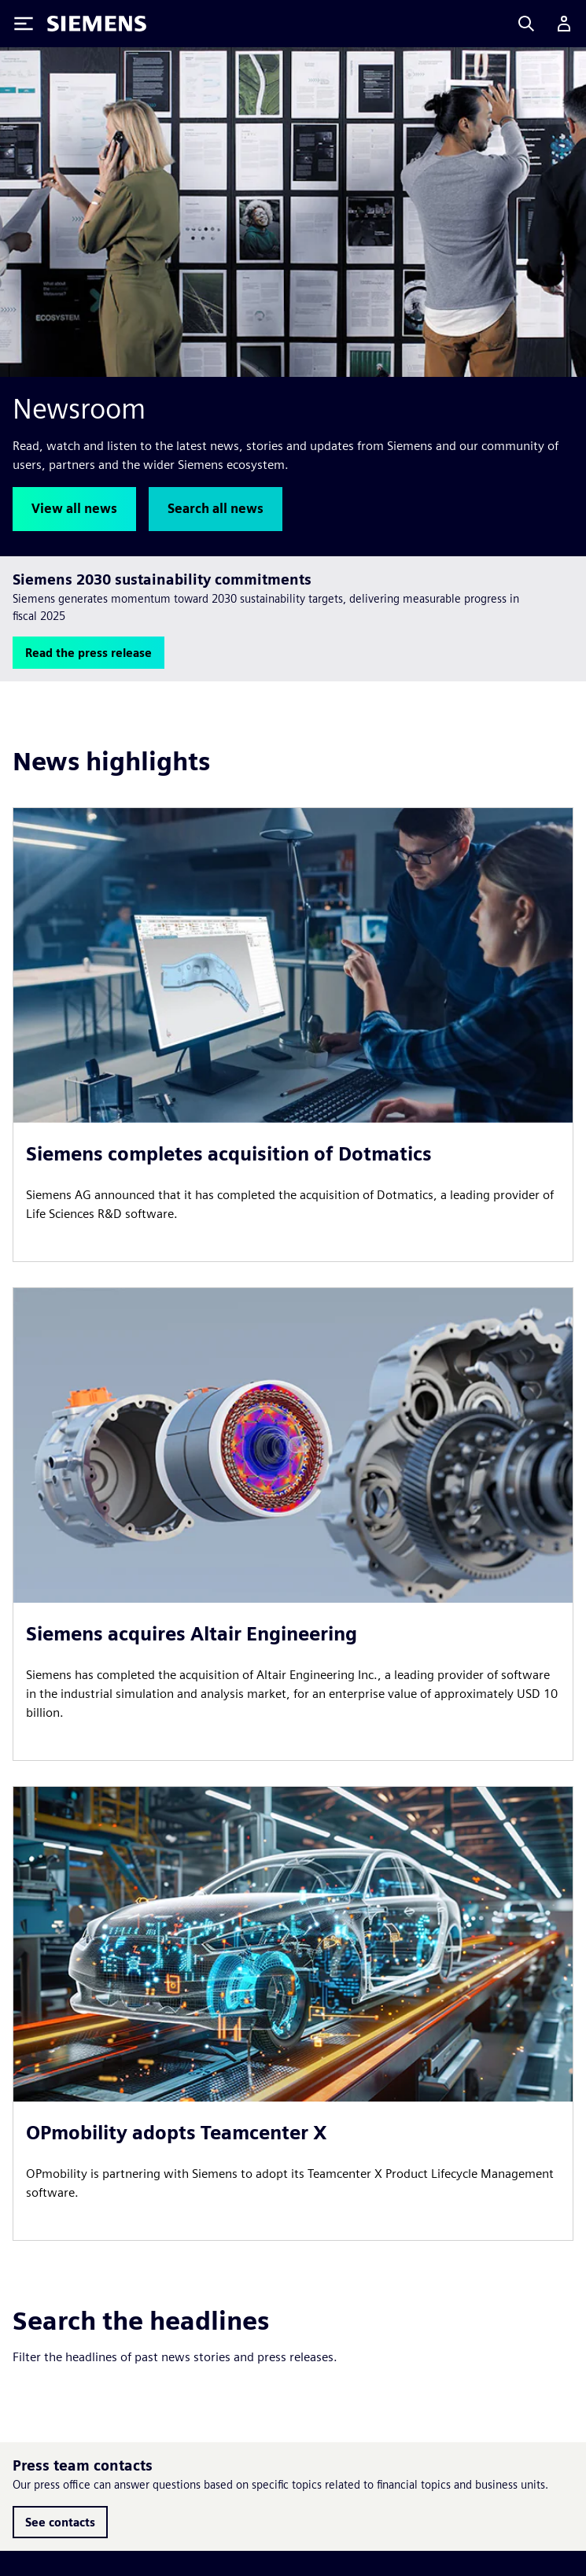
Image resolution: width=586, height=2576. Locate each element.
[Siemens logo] (96, 23)
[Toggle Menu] (24, 24)
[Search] (526, 23)
